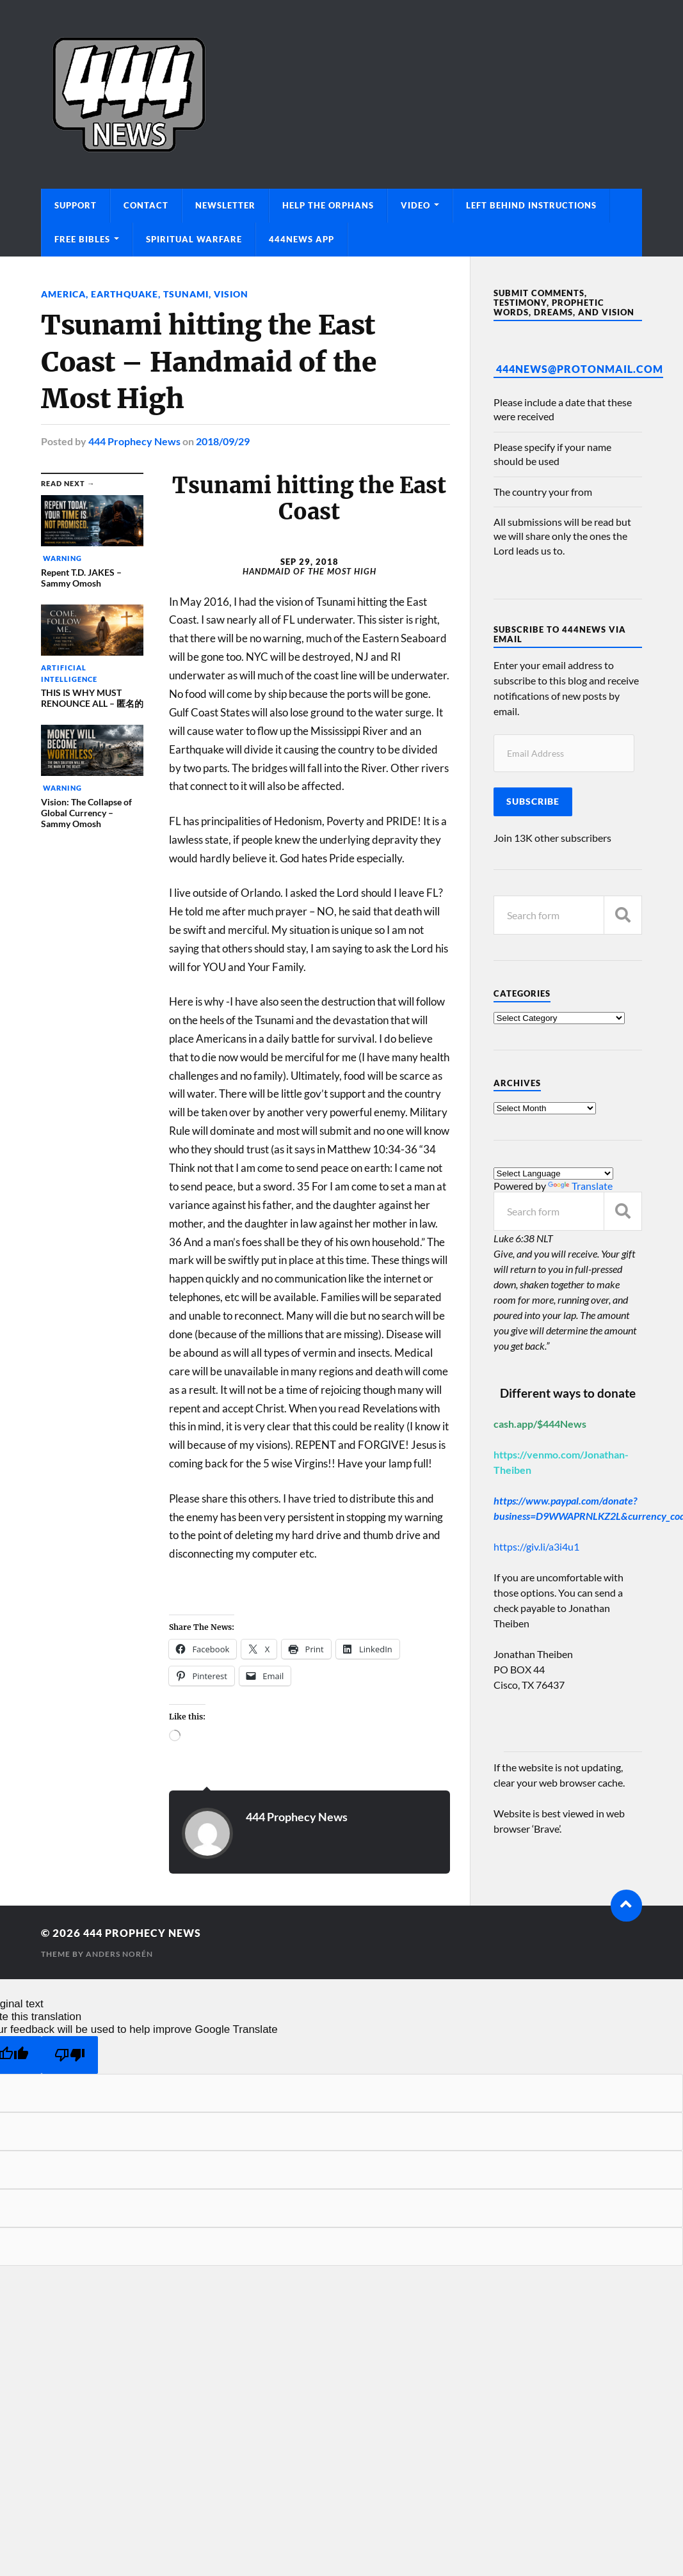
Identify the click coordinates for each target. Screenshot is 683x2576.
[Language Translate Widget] (553, 1173)
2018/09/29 (223, 440)
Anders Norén (119, 1953)
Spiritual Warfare (194, 239)
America (63, 293)
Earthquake (124, 293)
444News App (301, 239)
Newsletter (225, 205)
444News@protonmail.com (579, 369)
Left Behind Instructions (531, 205)
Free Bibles (82, 239)
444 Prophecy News (134, 440)
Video (415, 205)
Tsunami (186, 293)
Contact (146, 205)
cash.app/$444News (540, 1424)
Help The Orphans (328, 205)
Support (75, 205)
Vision (231, 293)
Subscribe (532, 801)
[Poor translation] (70, 2054)
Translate (580, 1186)
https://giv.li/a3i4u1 (536, 1546)
